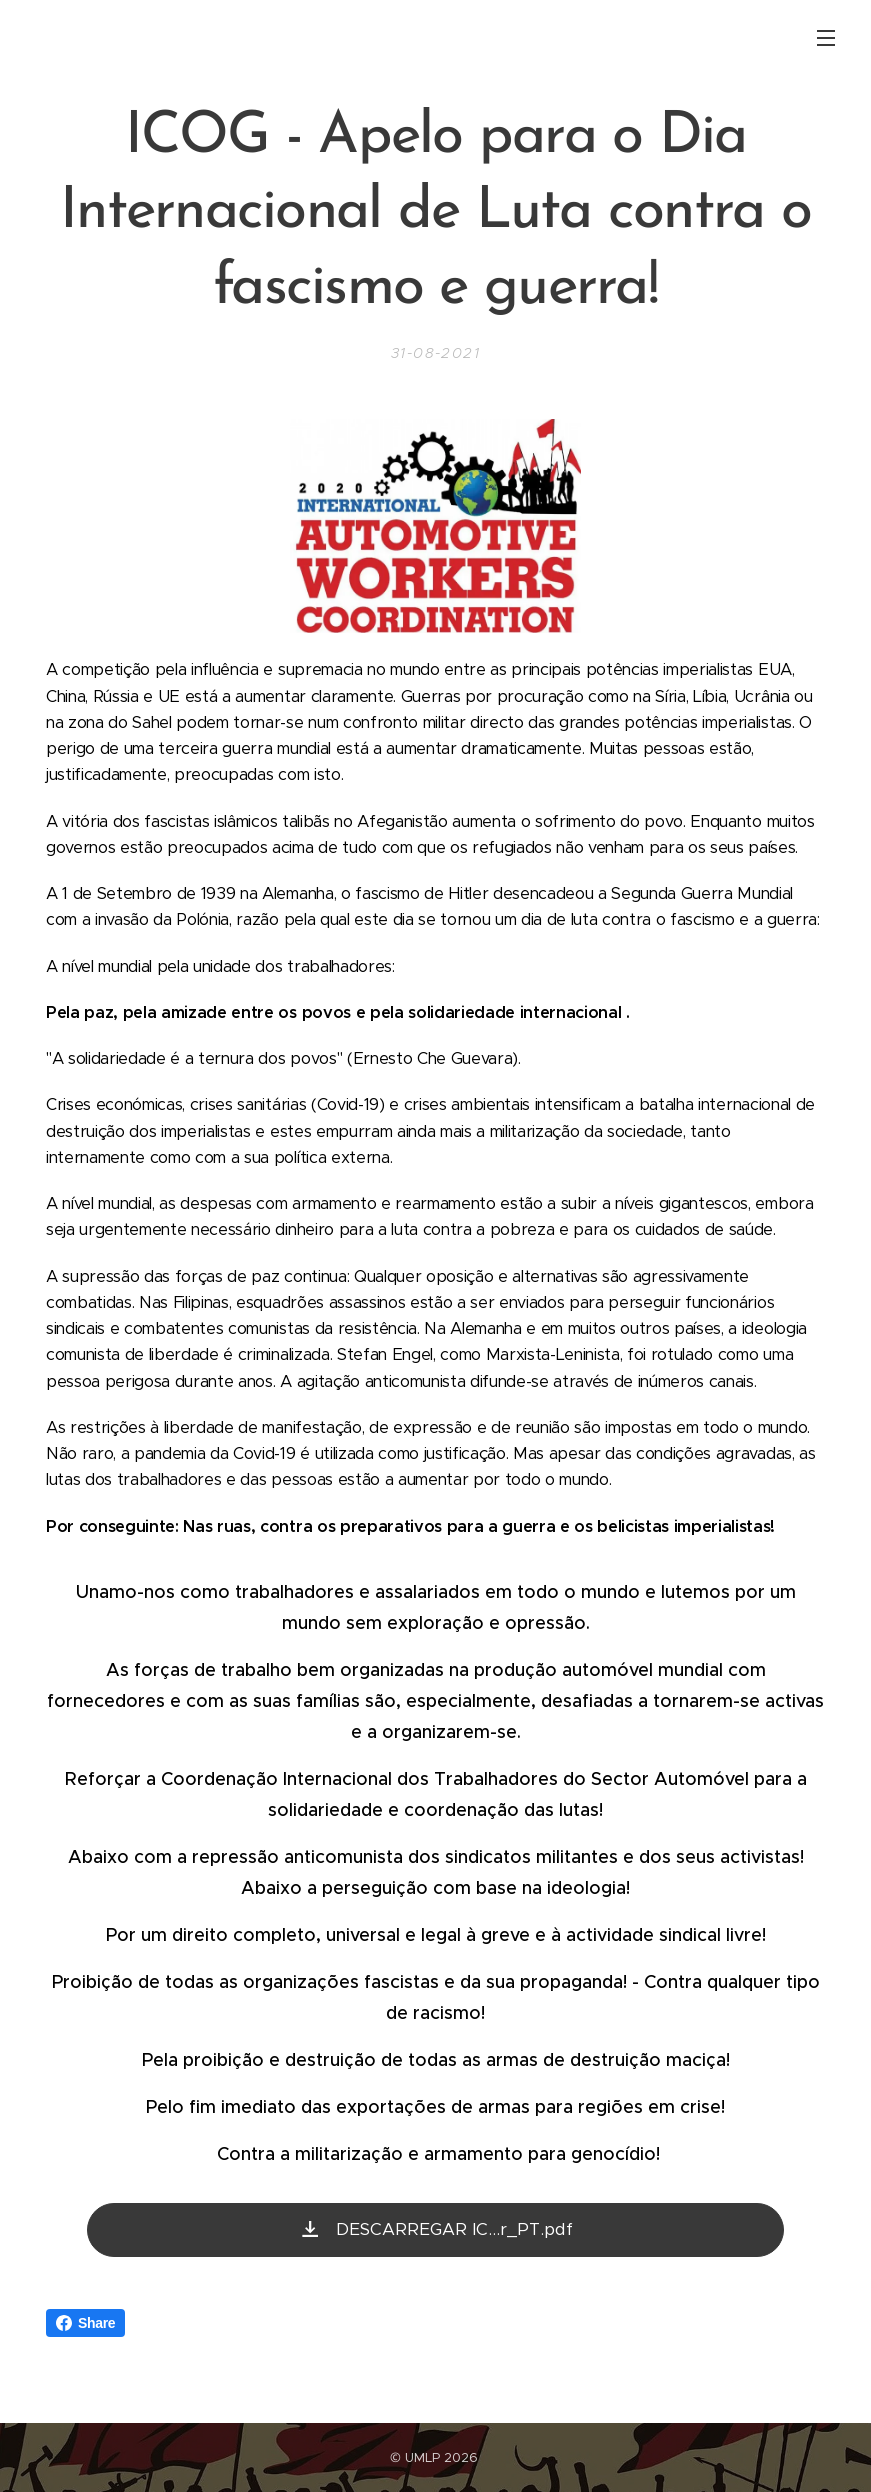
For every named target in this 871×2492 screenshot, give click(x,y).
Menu (826, 38)
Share (85, 2323)
